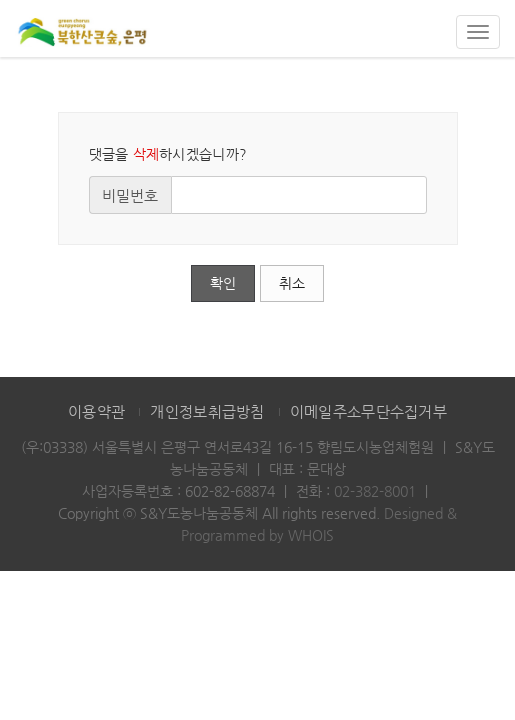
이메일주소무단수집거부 (368, 411)
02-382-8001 (375, 491)
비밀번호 (130, 195)
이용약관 (96, 411)
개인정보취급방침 (207, 411)
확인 (223, 283)
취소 (292, 283)
